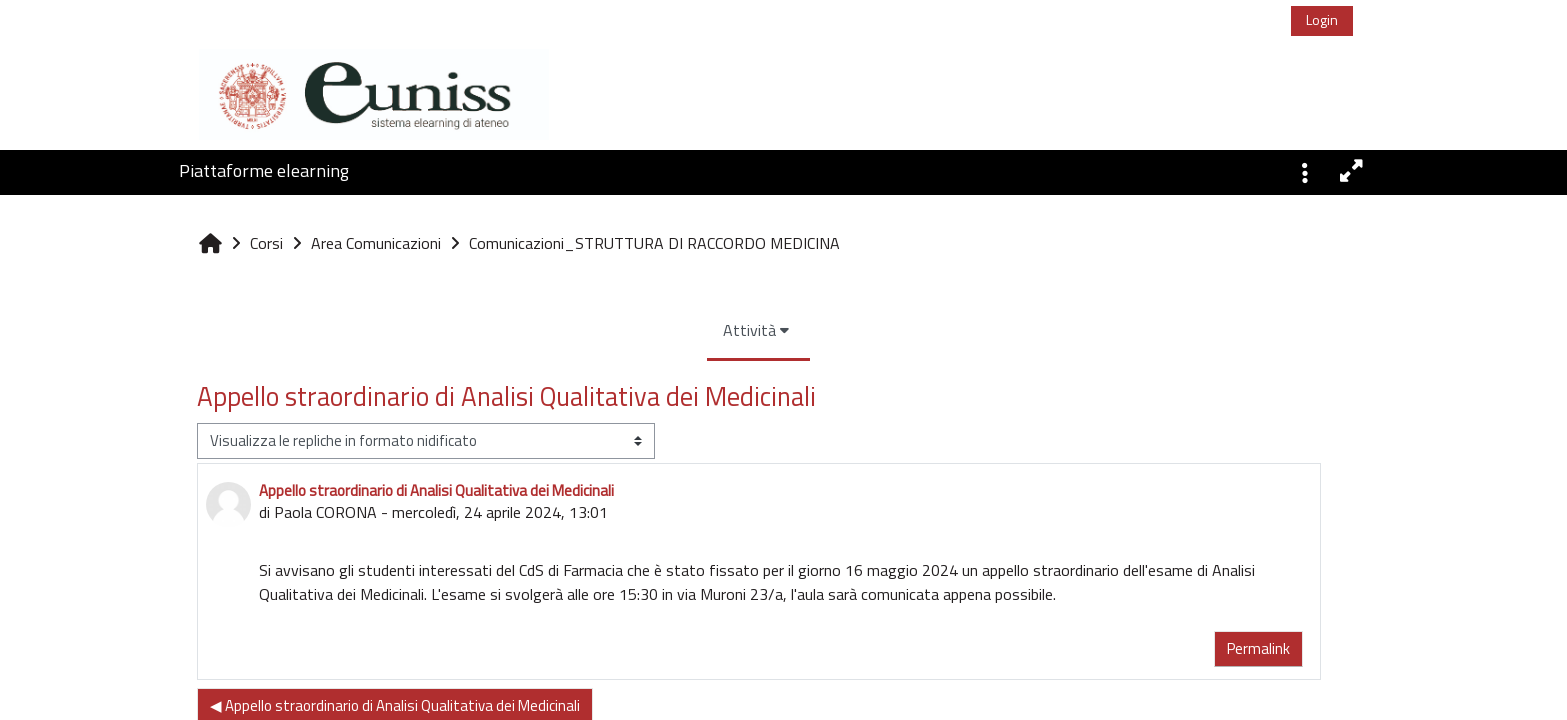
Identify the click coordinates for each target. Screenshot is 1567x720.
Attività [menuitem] (627, 330)
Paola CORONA (202, 512)
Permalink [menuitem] (1135, 648)
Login (1322, 19)
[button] (1305, 171)
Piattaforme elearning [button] (264, 170)
